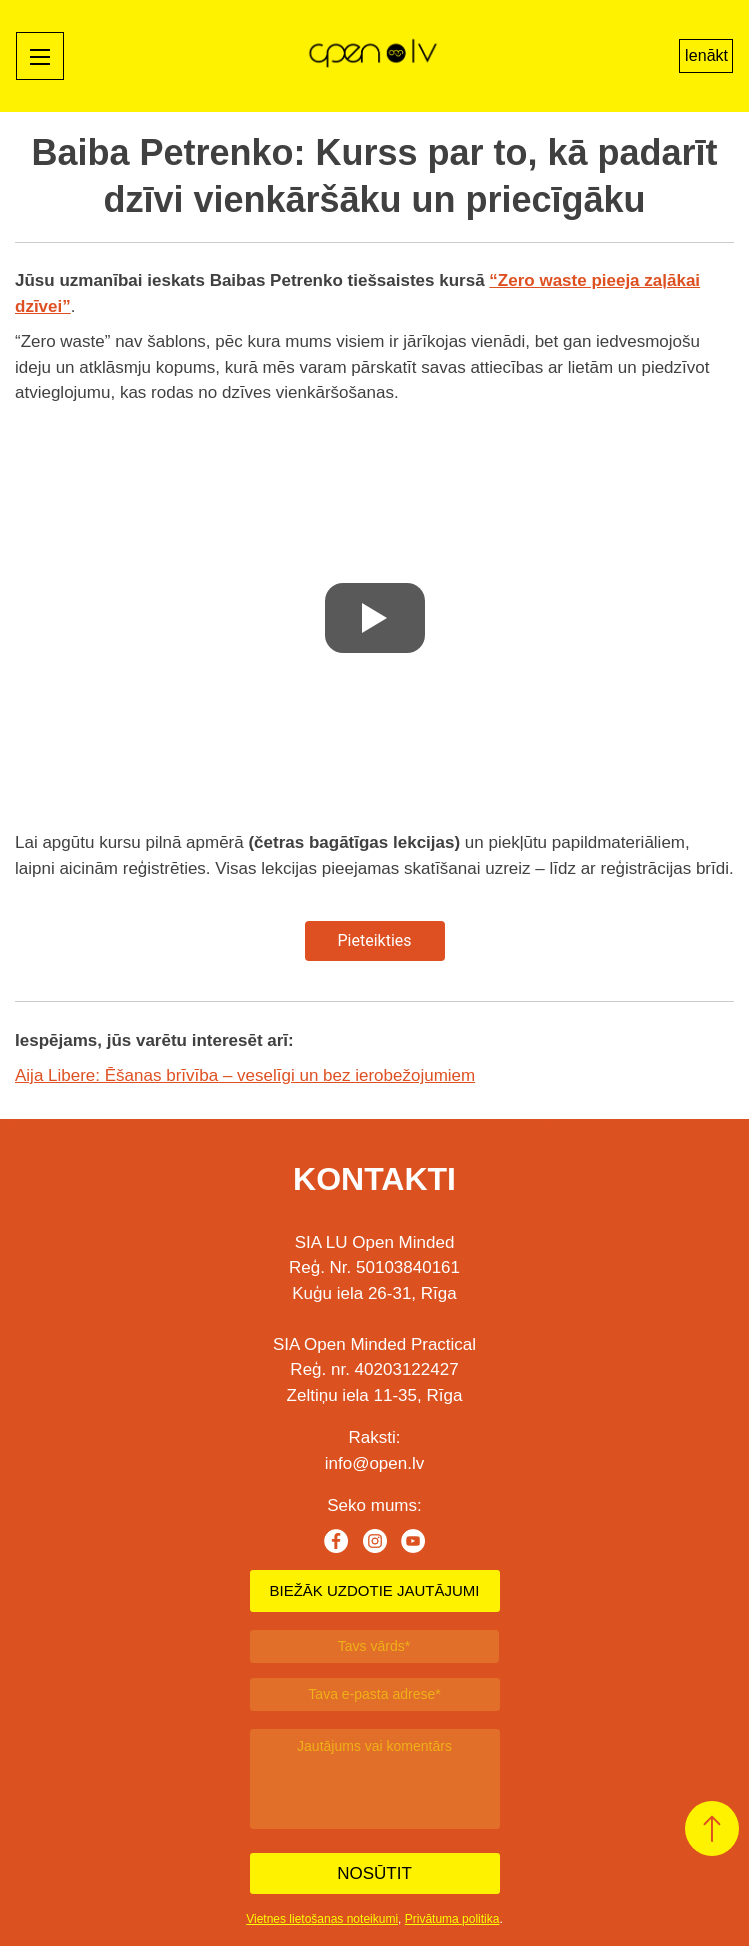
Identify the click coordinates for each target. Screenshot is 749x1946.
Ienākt (706, 55)
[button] (712, 1828)
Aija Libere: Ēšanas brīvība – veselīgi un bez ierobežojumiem (245, 1075)
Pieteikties (374, 940)
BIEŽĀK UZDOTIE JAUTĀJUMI (374, 1590)
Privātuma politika (452, 1919)
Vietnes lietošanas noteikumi (322, 1919)
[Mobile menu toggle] (40, 56)
